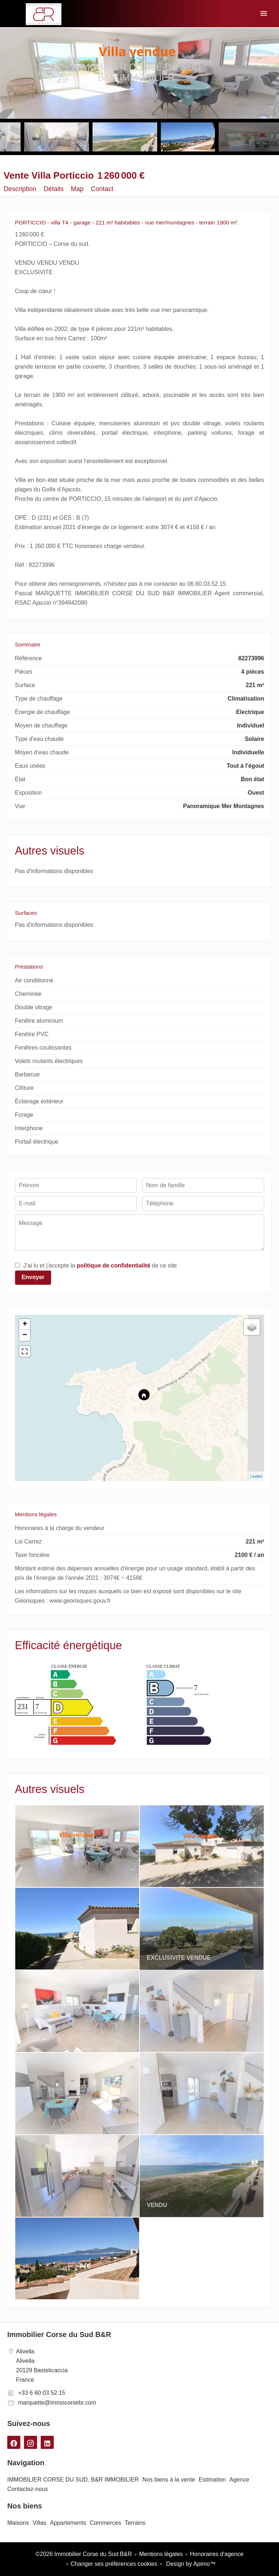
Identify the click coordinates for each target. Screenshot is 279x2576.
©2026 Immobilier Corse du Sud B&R (84, 2554)
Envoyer (32, 1277)
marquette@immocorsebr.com (57, 2402)
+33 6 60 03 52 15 (41, 2393)
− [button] (25, 1335)
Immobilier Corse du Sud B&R (59, 2334)
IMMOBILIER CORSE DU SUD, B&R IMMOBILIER (43, 14)
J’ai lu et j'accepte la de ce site (100, 1265)
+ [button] (25, 1324)
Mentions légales (161, 2554)
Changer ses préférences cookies (114, 2564)
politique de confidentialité (113, 1265)
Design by (190, 2564)
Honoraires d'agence (216, 2554)
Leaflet (256, 1476)
